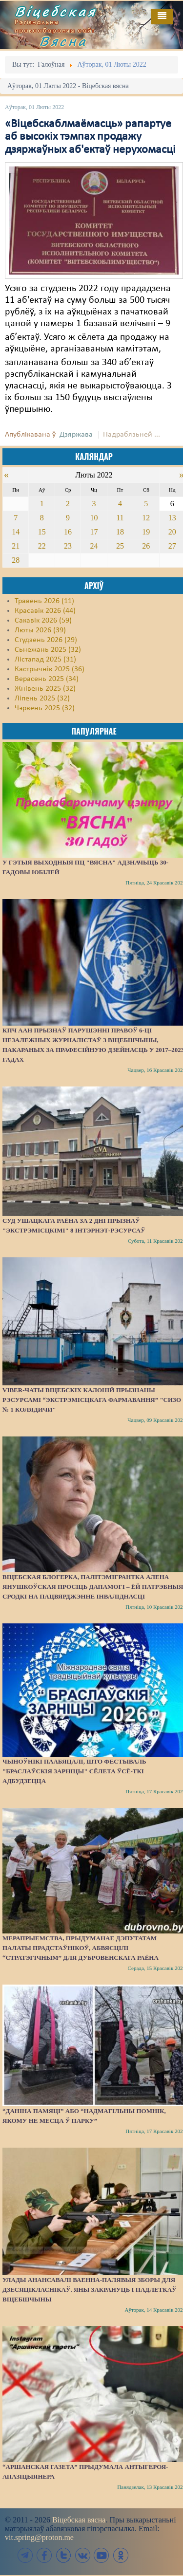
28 (16, 560)
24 (94, 546)
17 (94, 532)
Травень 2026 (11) (44, 601)
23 (68, 546)
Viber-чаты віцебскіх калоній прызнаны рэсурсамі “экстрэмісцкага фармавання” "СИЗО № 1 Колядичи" (91, 1399)
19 (146, 532)
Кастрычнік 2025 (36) (49, 669)
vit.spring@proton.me (39, 2537)
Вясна (63, 41)
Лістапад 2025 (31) (45, 659)
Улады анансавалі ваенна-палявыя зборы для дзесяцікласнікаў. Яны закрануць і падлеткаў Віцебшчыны (89, 2289)
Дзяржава (76, 435)
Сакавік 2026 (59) (43, 621)
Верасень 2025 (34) (47, 679)
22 (42, 546)
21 (16, 546)
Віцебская (56, 11)
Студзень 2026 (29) (46, 640)
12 (146, 518)
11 (119, 518)
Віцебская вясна (78, 2520)
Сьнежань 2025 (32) (48, 650)
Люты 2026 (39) (40, 630)
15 (42, 532)
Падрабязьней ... (131, 435)
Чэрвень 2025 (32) (45, 708)
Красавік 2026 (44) (45, 611)
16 (68, 532)
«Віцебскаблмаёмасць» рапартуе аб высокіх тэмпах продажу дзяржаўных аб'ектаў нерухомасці (90, 137)
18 (120, 532)
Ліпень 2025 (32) (42, 698)
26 (146, 546)
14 (16, 532)
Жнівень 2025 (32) (45, 689)
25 (120, 546)
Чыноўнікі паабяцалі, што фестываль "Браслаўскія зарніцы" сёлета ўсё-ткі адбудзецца (74, 1771)
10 (94, 518)
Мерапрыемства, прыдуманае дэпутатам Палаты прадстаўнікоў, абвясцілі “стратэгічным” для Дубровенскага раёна (80, 1947)
